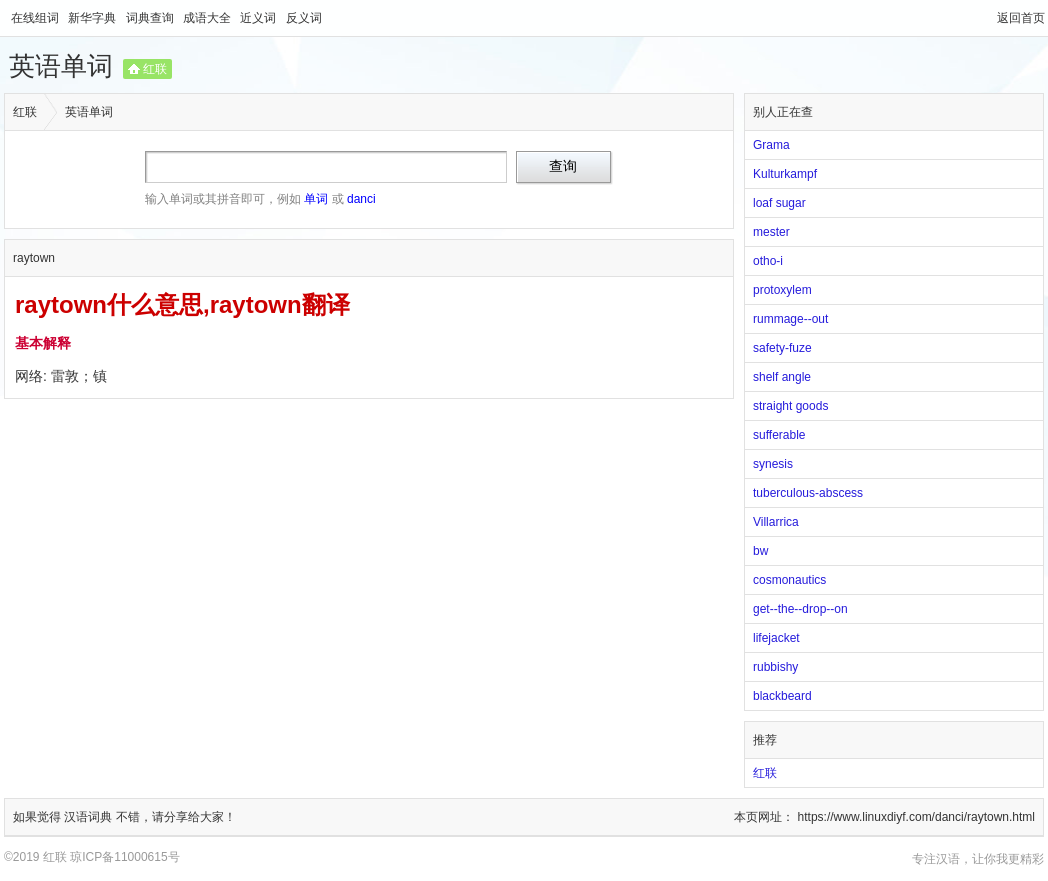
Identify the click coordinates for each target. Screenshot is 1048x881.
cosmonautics (789, 580)
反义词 (304, 18)
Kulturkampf (785, 174)
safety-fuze (782, 348)
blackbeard (782, 696)
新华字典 (93, 18)
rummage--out (790, 319)
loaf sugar (779, 203)
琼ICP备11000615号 (124, 857)
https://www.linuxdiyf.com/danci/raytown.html (916, 817)
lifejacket (776, 638)
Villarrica (776, 522)
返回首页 (1021, 18)
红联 (155, 69)
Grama (771, 145)
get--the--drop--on (800, 609)
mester (771, 232)
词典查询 (151, 18)
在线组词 (36, 18)
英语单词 (61, 66)
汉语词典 (89, 817)
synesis (773, 464)
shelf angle (782, 377)
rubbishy (775, 667)
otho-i (768, 261)
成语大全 (208, 18)
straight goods (790, 406)
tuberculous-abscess (808, 493)
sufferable (779, 435)
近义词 (259, 18)
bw (760, 551)
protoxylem (782, 290)
